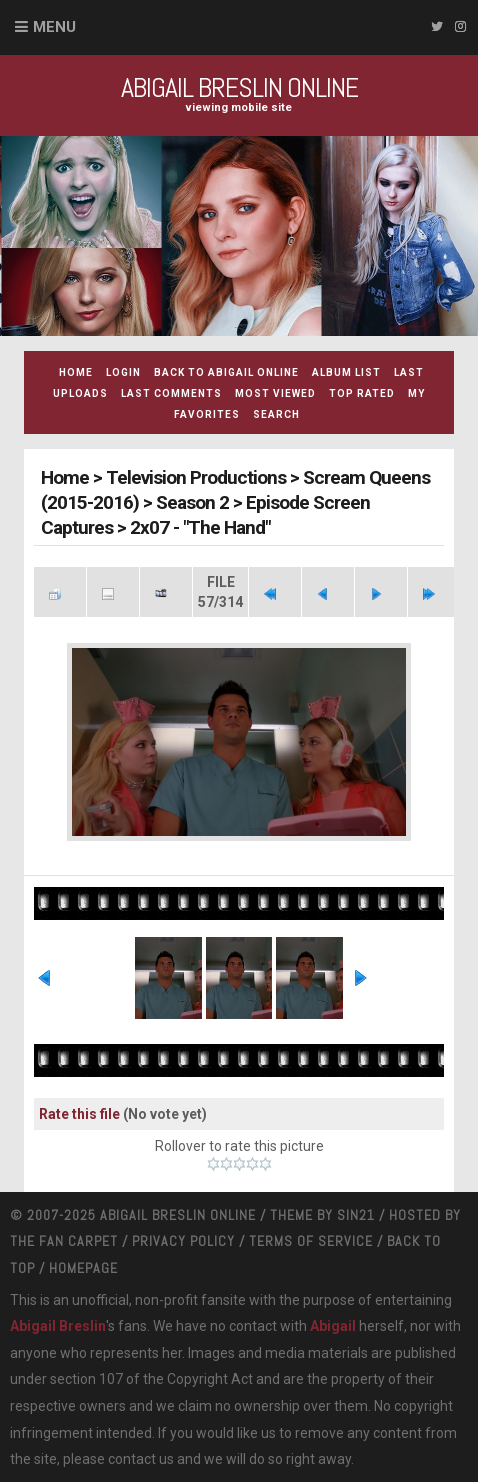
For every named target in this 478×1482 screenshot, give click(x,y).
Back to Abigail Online (226, 372)
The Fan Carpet (64, 1241)
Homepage (83, 1268)
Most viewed (275, 393)
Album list (346, 372)
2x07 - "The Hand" (200, 527)
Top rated (362, 393)
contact (132, 1459)
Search (276, 414)
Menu (54, 27)
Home (76, 372)
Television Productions (196, 477)
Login (123, 372)
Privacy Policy (183, 1241)
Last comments (171, 393)
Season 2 (192, 502)
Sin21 (356, 1215)
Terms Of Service (311, 1241)
